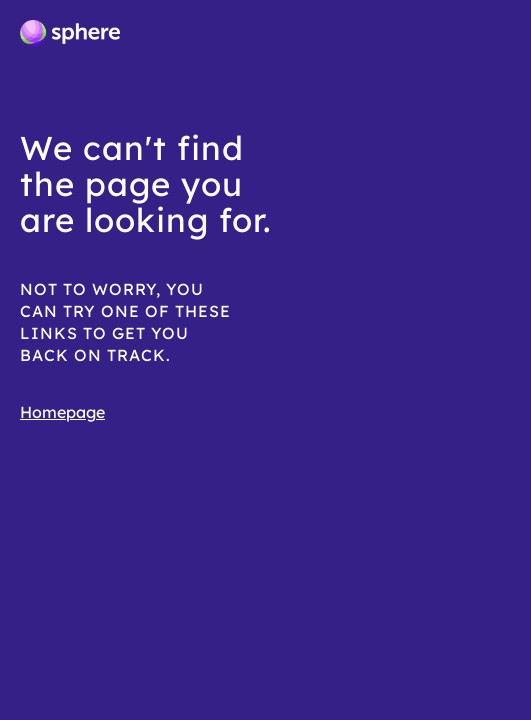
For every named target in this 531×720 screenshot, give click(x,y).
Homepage (62, 412)
